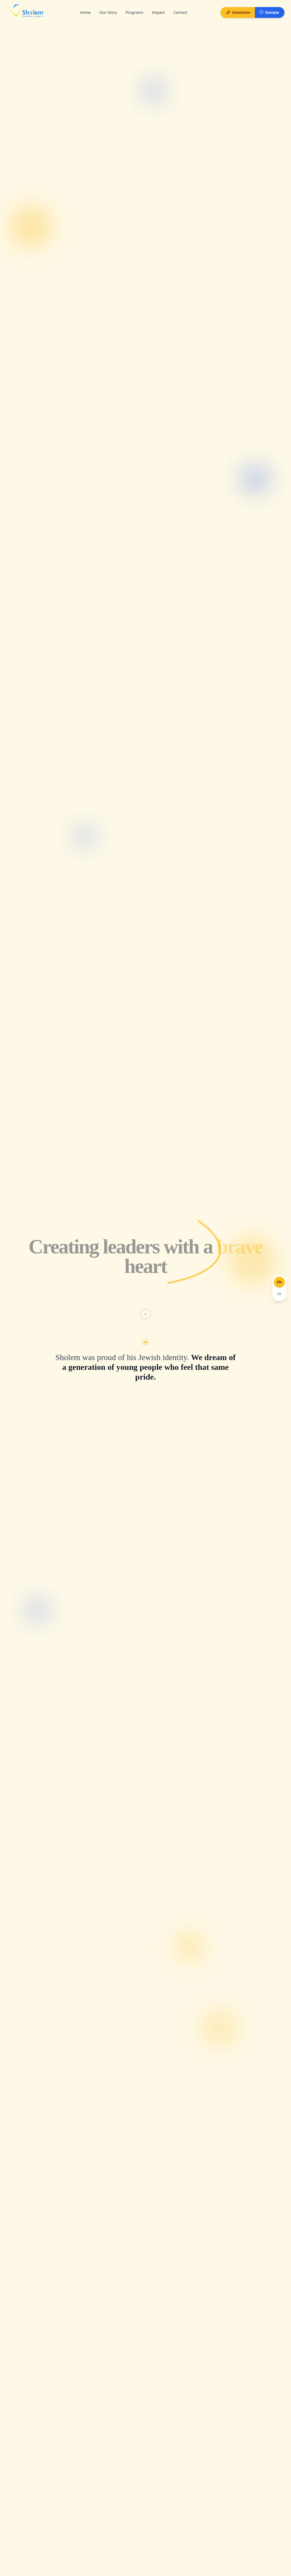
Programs (134, 12)
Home (85, 12)
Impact (158, 12)
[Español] (279, 1294)
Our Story (108, 12)
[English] (279, 1282)
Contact (180, 12)
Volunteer (238, 12)
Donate (269, 12)
